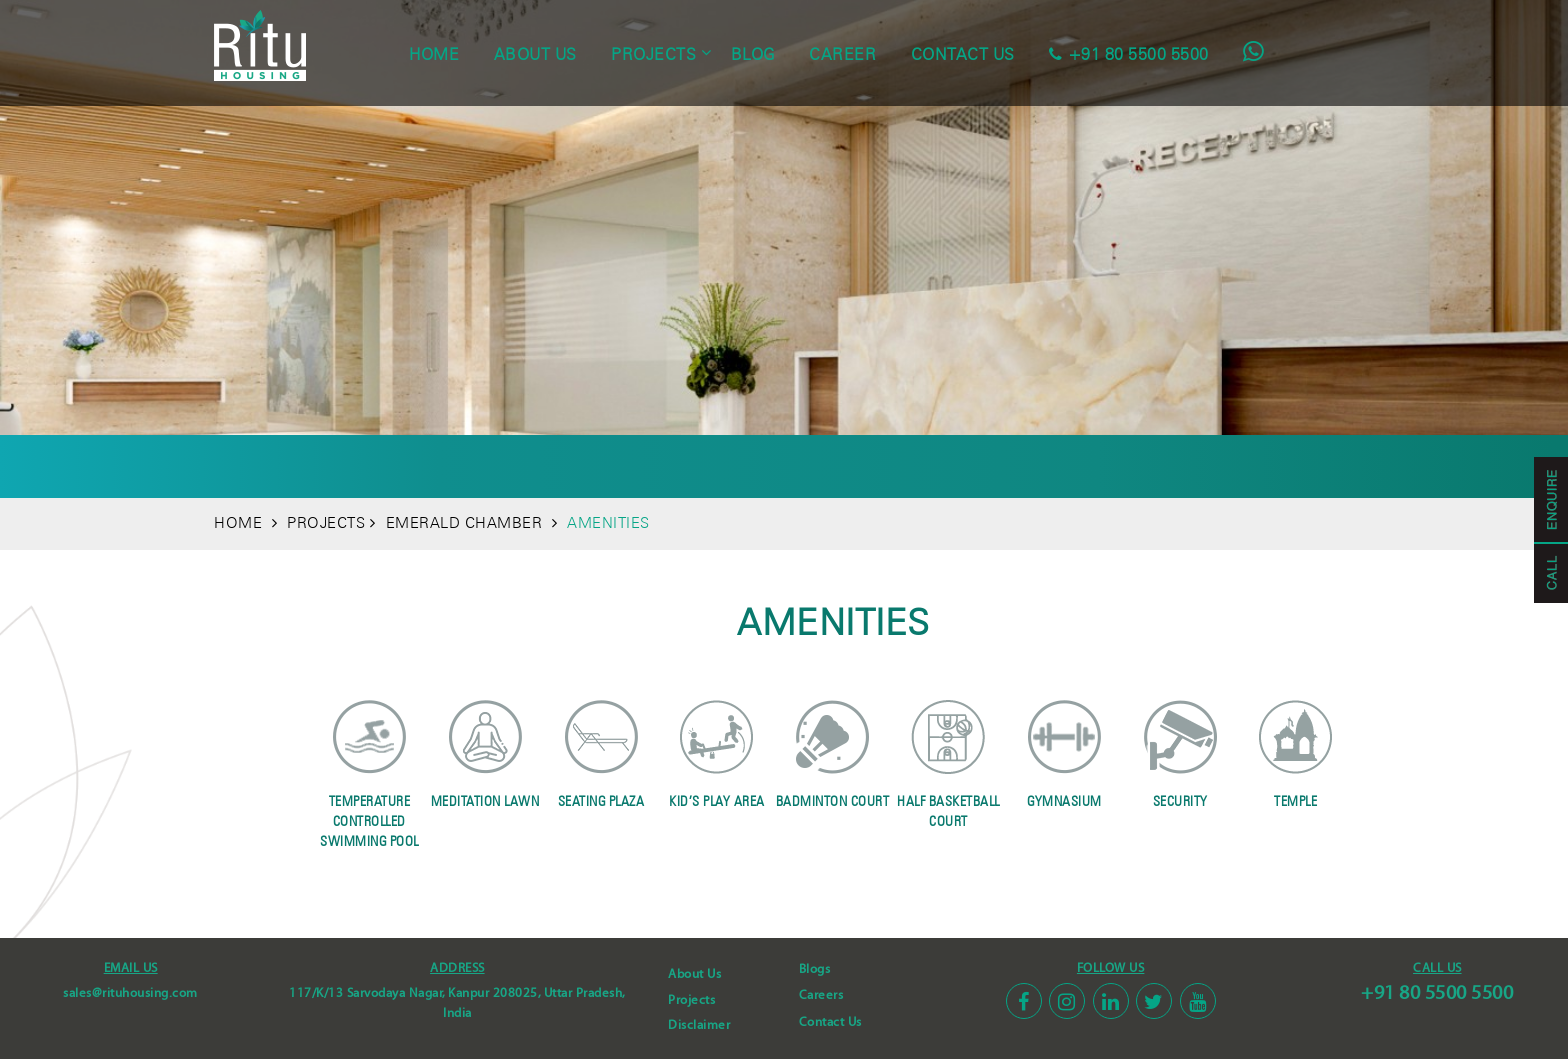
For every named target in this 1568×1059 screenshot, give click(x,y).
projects (653, 54)
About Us (694, 974)
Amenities (530, 465)
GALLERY (949, 465)
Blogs (815, 969)
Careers (821, 995)
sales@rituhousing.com (130, 993)
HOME (238, 523)
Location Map (1120, 465)
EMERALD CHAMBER (463, 523)
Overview (432, 465)
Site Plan (625, 465)
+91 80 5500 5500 (1437, 993)
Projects (691, 1000)
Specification (847, 465)
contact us (963, 54)
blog (753, 54)
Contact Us (830, 1022)
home (434, 54)
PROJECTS (326, 523)
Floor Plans (729, 465)
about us (535, 54)
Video (1024, 465)
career (842, 54)
